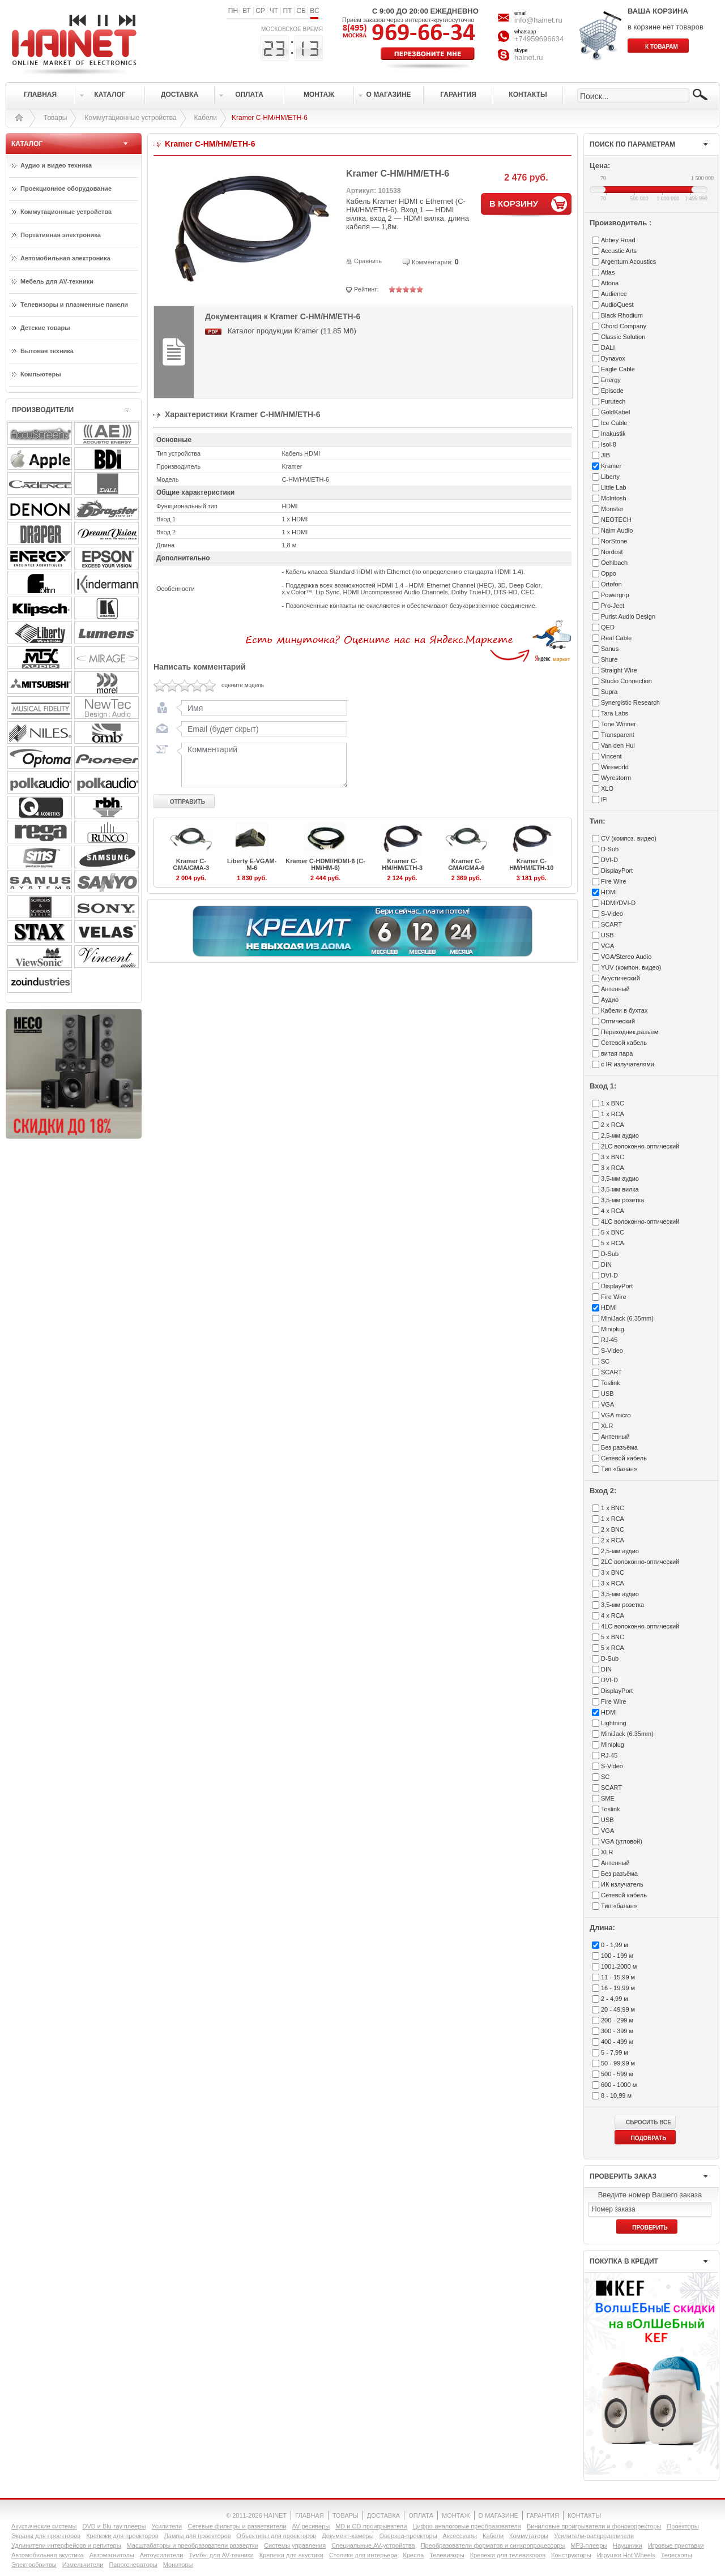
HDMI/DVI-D (618, 902)
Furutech (613, 401)
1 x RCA (612, 1114)
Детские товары (45, 327)
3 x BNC (612, 1157)
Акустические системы (43, 2526)
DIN (606, 1264)
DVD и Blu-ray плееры (114, 2526)
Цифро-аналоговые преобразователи (466, 2526)
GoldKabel (615, 412)
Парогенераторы (133, 2564)
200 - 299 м (617, 2020)
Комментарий (261, 764)
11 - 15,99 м (618, 1977)
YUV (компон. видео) (631, 967)
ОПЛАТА (420, 2515)
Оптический (618, 1021)
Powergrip (615, 595)
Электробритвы (34, 2564)
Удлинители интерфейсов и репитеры (66, 2545)
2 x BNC (612, 1529)
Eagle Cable (618, 369)
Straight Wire (619, 670)
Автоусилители (162, 2555)
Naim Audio (617, 530)
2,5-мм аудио (620, 1135)
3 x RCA (612, 1167)
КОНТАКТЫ (584, 2515)
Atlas (608, 272)
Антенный (615, 988)
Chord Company (623, 326)
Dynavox (613, 358)
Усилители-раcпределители (594, 2535)
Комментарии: (432, 262)
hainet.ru (528, 57)
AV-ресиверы (311, 2526)
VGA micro (616, 1415)
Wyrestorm (616, 777)
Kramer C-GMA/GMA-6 (466, 864)
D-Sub (610, 849)
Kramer (611, 465)
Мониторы (178, 2564)
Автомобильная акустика (47, 2555)
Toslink (610, 1382)
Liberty (610, 476)
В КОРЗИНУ (513, 203)
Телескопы (676, 2555)
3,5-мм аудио (620, 1178)
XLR (607, 1425)
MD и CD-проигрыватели (371, 2526)
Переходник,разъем (629, 1031)
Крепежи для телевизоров (507, 2555)
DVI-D (609, 859)
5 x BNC (612, 1232)
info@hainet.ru (538, 20)
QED (608, 627)
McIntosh (613, 498)
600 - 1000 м (619, 2084)
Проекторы (682, 2526)
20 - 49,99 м (618, 2009)
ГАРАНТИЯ (543, 2515)
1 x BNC (612, 1103)
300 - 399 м (617, 2031)
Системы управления (295, 2545)
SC (605, 1361)
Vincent (611, 756)
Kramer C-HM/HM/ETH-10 (531, 864)
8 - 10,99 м (616, 2095)
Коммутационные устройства (130, 118)
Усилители (166, 2526)
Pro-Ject (612, 605)
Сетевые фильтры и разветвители (236, 2526)
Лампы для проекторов (197, 2535)
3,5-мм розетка (622, 1200)
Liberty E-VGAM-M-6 (251, 864)
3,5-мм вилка (620, 1189)
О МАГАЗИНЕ (498, 2515)
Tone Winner (618, 724)
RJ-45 (609, 1339)
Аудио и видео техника (56, 165)
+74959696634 (539, 39)
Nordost (612, 551)
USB (607, 935)
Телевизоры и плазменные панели (74, 304)
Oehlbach (614, 562)
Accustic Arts (619, 250)
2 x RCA (612, 1124)
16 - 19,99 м (618, 1987)
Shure (609, 659)
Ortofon (611, 584)
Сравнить (368, 261)
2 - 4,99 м (614, 1998)
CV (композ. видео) (628, 838)
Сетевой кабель (624, 1042)
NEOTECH (616, 519)
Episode (612, 390)
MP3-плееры (588, 2545)
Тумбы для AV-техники (221, 2555)
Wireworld (615, 767)
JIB (605, 455)
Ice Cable (614, 422)
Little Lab (613, 487)
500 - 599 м (617, 2074)
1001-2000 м (619, 1966)
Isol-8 (608, 444)
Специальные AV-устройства (373, 2545)
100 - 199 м (617, 1955)
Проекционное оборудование (66, 188)
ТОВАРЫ (345, 2515)
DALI (608, 347)
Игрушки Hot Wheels (626, 2555)
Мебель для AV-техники (56, 281)
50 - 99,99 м (618, 2063)
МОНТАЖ (456, 2515)
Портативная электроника (60, 235)
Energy (611, 379)
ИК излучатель (622, 1884)
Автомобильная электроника (65, 258)
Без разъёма (619, 1447)
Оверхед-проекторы (408, 2535)
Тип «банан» (619, 1468)
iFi (604, 799)
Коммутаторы (528, 2535)
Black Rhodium (622, 315)
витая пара (617, 1053)
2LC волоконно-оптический (640, 1146)
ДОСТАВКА (383, 2515)
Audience (614, 293)
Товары (55, 118)
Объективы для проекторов (277, 2535)
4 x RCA (612, 1210)
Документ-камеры (347, 2535)
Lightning (613, 1723)
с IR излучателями (627, 1064)
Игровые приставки (676, 2545)
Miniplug (612, 1329)
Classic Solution (623, 336)
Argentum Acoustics (628, 261)
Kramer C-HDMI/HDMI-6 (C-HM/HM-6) (325, 864)
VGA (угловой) (621, 1841)
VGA (607, 945)
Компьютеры (40, 374)
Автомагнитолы (111, 2555)
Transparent (617, 734)
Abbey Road (618, 240)
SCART (611, 924)
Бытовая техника (47, 351)
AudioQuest (617, 304)
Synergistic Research (630, 702)
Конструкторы (571, 2555)
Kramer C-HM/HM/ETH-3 (402, 864)
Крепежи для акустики (291, 2555)
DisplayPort (617, 870)
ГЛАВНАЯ (309, 2515)
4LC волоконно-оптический (640, 1221)
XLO (607, 788)
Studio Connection (626, 681)
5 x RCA (612, 1243)
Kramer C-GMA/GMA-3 (191, 864)
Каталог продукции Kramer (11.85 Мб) (292, 331)
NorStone (614, 541)
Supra (609, 691)
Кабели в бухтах (624, 1010)
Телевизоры (446, 2555)
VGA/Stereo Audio (626, 956)
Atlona (610, 283)
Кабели (205, 118)
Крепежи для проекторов (122, 2535)
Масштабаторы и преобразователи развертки (193, 2545)
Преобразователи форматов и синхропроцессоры (493, 2545)
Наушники (627, 2545)
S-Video (612, 913)
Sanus (610, 648)
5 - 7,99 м (614, 2052)
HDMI (609, 892)
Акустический (620, 978)
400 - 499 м (617, 2041)
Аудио (610, 999)
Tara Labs (614, 713)
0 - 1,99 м (614, 1944)
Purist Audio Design (628, 616)
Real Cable (616, 638)
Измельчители (83, 2564)
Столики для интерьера (363, 2555)
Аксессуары (460, 2535)
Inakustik (613, 433)
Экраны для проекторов (45, 2535)
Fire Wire (613, 881)
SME (608, 1798)
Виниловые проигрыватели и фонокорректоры (594, 2526)
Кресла (413, 2555)
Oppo (608, 573)
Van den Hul (618, 745)
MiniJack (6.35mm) (627, 1318)
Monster (612, 508)
